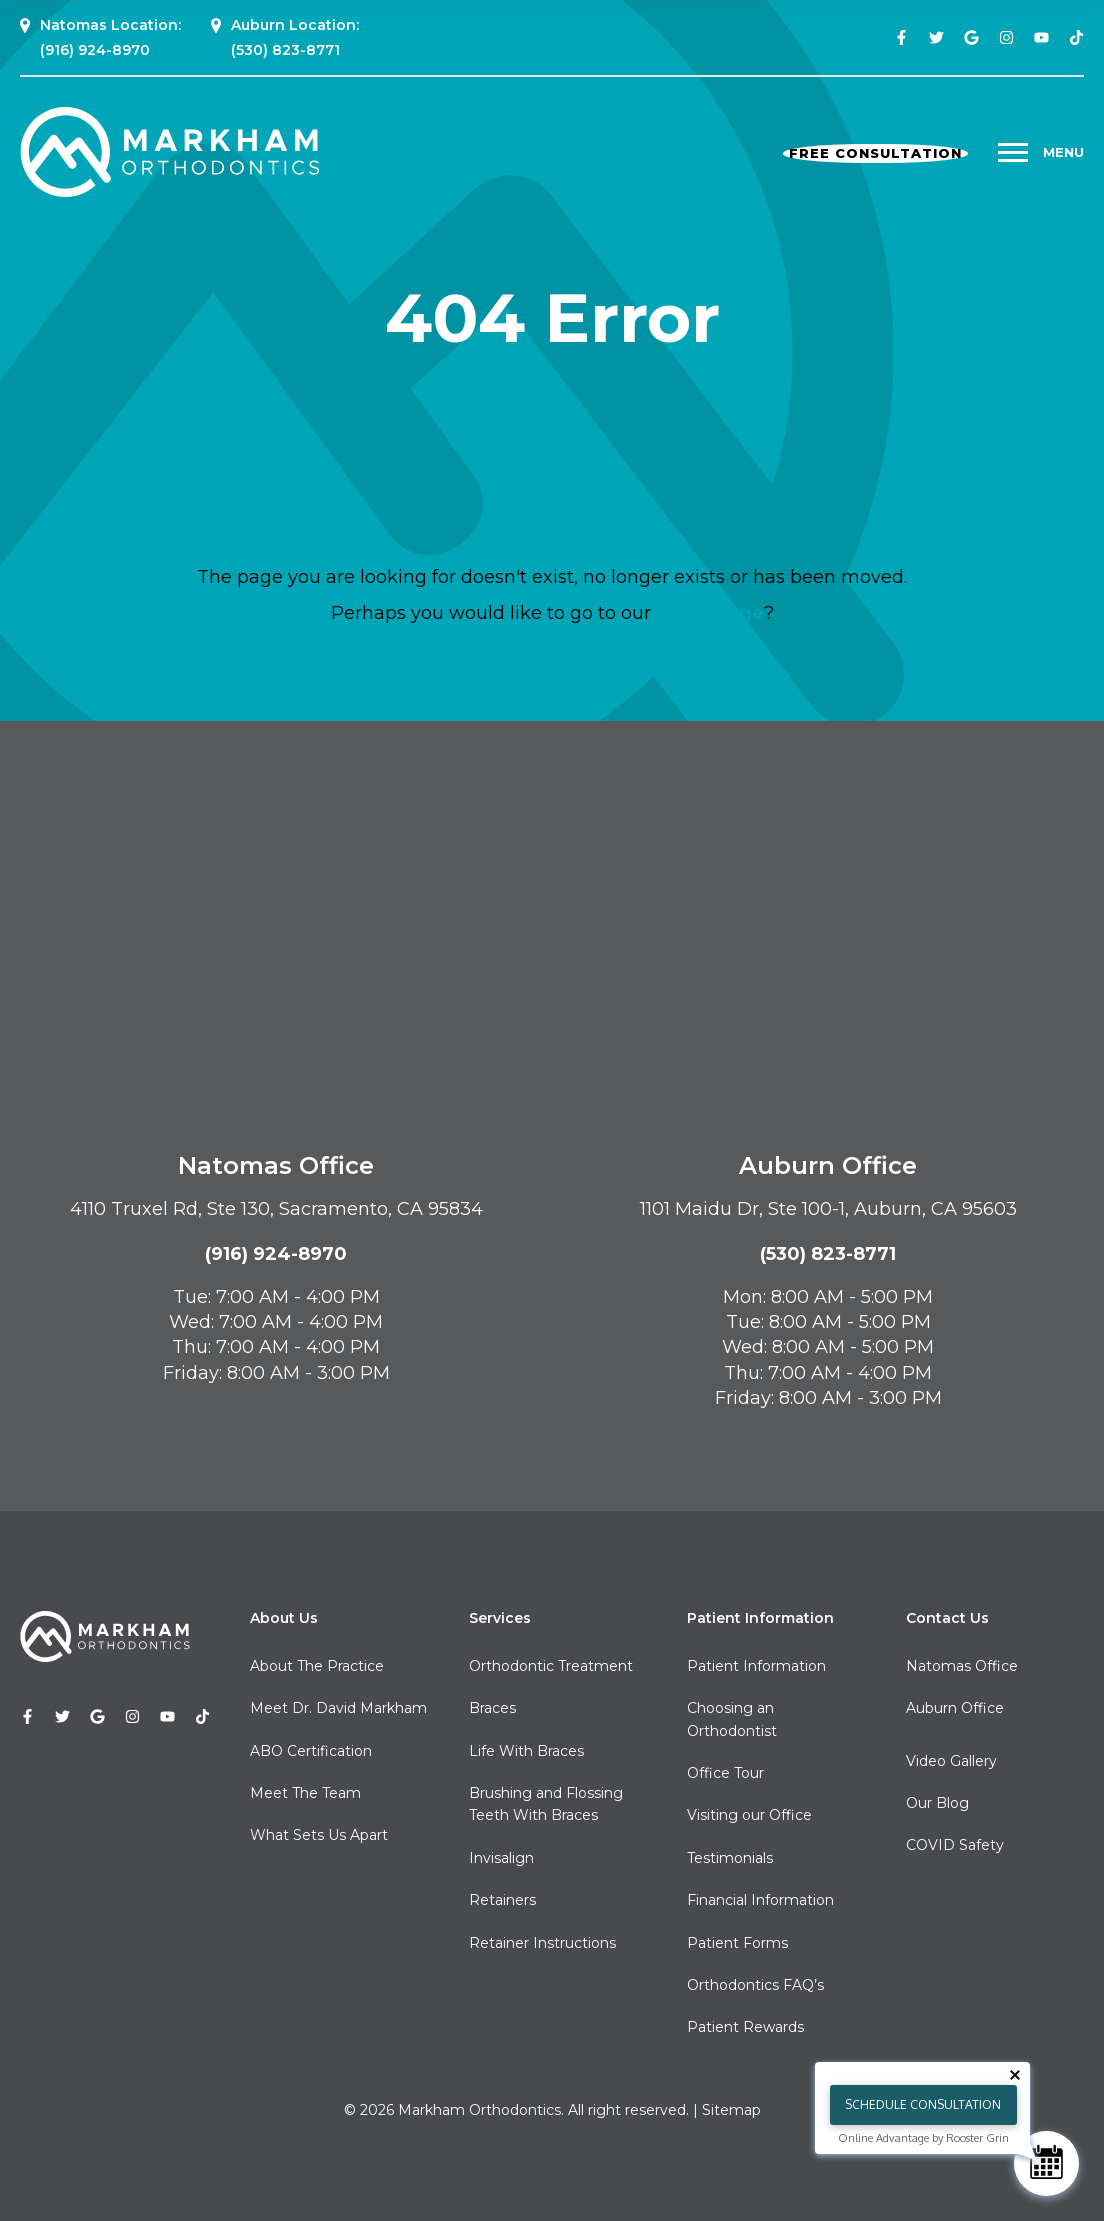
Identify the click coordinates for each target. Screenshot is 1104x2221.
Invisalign (501, 1858)
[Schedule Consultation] (1046, 2163)
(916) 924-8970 (95, 50)
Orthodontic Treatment (551, 1666)
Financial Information (760, 1900)
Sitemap (731, 2110)
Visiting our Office (749, 1815)
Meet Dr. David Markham (338, 1708)
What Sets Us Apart (319, 1835)
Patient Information (756, 1666)
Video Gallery (951, 1761)
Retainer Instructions (542, 1943)
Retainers (502, 1900)
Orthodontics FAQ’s (755, 1985)
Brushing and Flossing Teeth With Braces (546, 1804)
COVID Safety (955, 1845)
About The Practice (317, 1666)
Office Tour (725, 1773)
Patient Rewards (745, 2027)
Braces (492, 1708)
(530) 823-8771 (285, 50)
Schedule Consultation (923, 2104)
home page (710, 613)
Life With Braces (526, 1751)
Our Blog (937, 1803)
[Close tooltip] (1015, 2075)
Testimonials (730, 1858)
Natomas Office (962, 1666)
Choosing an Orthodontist (732, 1719)
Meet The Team (305, 1793)
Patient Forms (737, 1943)
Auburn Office (955, 1708)
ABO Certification (311, 1751)
